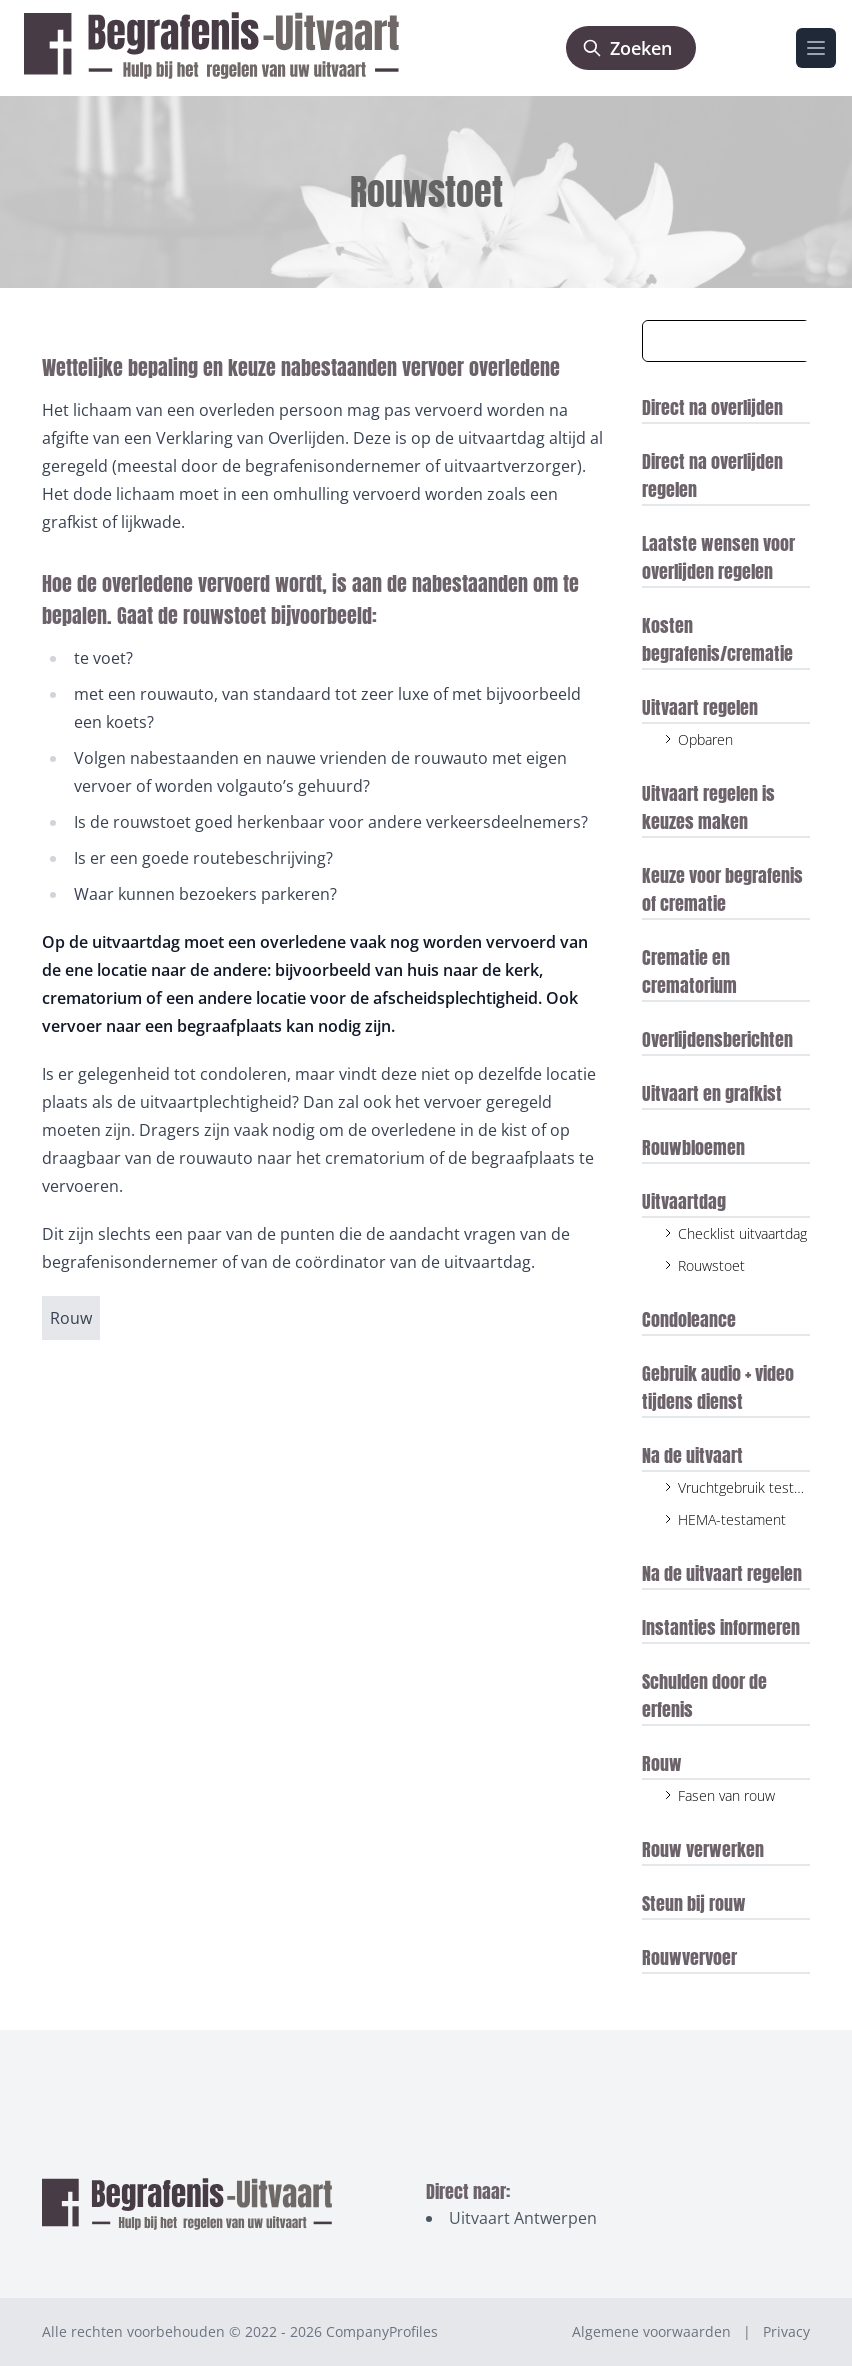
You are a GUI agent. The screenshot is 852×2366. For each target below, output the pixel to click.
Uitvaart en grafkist (712, 1093)
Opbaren (705, 739)
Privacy (786, 2331)
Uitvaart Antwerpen (523, 2218)
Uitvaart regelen (700, 707)
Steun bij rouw (694, 1903)
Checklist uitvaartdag (742, 1233)
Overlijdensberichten (717, 1039)
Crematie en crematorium (689, 971)
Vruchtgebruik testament (756, 1487)
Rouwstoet (711, 1265)
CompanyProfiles (382, 2331)
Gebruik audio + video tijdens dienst (718, 1387)
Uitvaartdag (684, 1201)
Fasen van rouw (726, 1795)
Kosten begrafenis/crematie (717, 639)
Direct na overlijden (712, 407)
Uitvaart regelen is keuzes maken (708, 807)
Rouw (662, 1763)
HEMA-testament (732, 1519)
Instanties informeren (721, 1627)
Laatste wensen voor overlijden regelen (718, 557)
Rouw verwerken (703, 1849)
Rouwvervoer (689, 1957)
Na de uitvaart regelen (722, 1573)
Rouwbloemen (693, 1147)
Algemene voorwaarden (651, 2331)
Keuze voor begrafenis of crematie (722, 889)
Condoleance (689, 1319)
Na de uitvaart (692, 1455)
